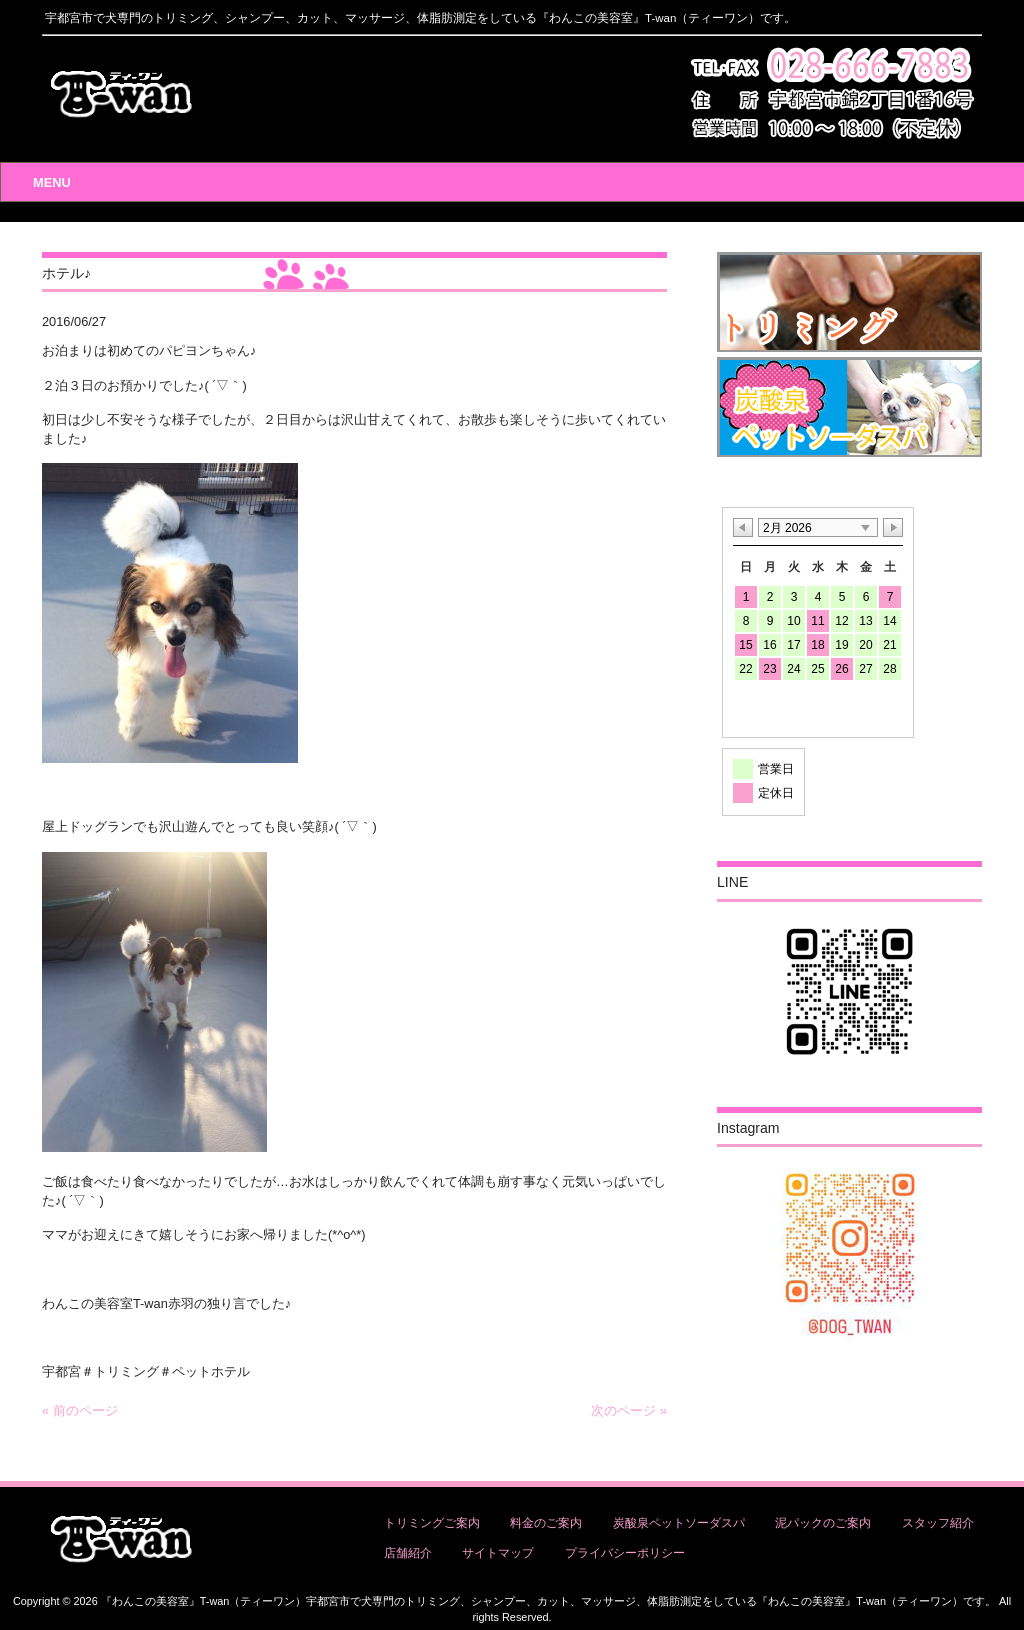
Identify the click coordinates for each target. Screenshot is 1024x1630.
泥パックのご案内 (823, 1523)
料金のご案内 (546, 1523)
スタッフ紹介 (938, 1523)
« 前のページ (80, 1410)
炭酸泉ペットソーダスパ (679, 1523)
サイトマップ (498, 1553)
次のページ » (629, 1410)
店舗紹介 (408, 1553)
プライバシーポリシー (625, 1553)
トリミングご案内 (432, 1523)
